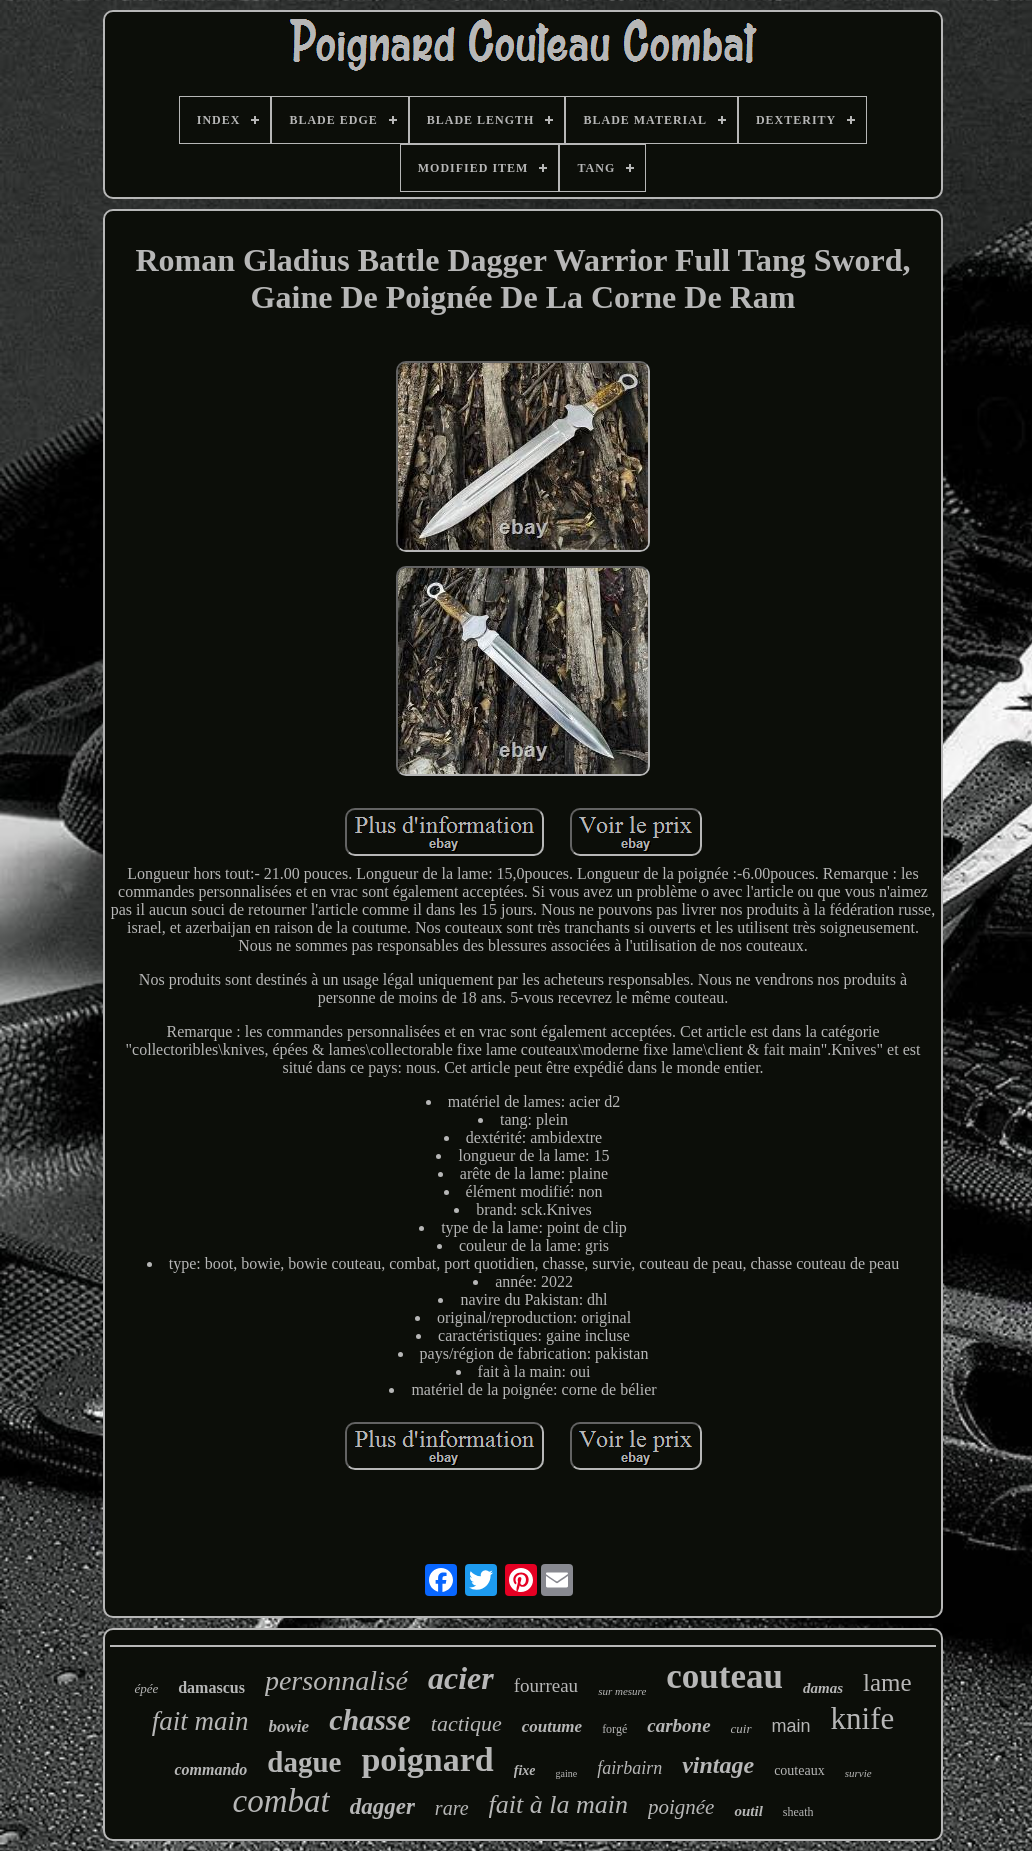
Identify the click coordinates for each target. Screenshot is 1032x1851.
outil (748, 1811)
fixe (525, 1770)
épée (146, 1688)
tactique (466, 1723)
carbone (678, 1725)
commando (210, 1769)
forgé (614, 1729)
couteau (724, 1676)
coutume (552, 1726)
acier (461, 1678)
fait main (200, 1721)
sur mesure (622, 1691)
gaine (566, 1773)
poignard (427, 1759)
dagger (382, 1806)
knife (863, 1718)
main (791, 1726)
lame (887, 1682)
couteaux (799, 1770)
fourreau (546, 1685)
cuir (741, 1728)
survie (858, 1773)
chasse (370, 1719)
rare (452, 1808)
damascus (211, 1687)
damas (823, 1688)
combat (281, 1801)
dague (304, 1762)
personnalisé (336, 1680)
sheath (798, 1812)
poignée (681, 1807)
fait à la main (558, 1804)
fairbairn (629, 1768)
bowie (289, 1726)
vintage (718, 1765)
